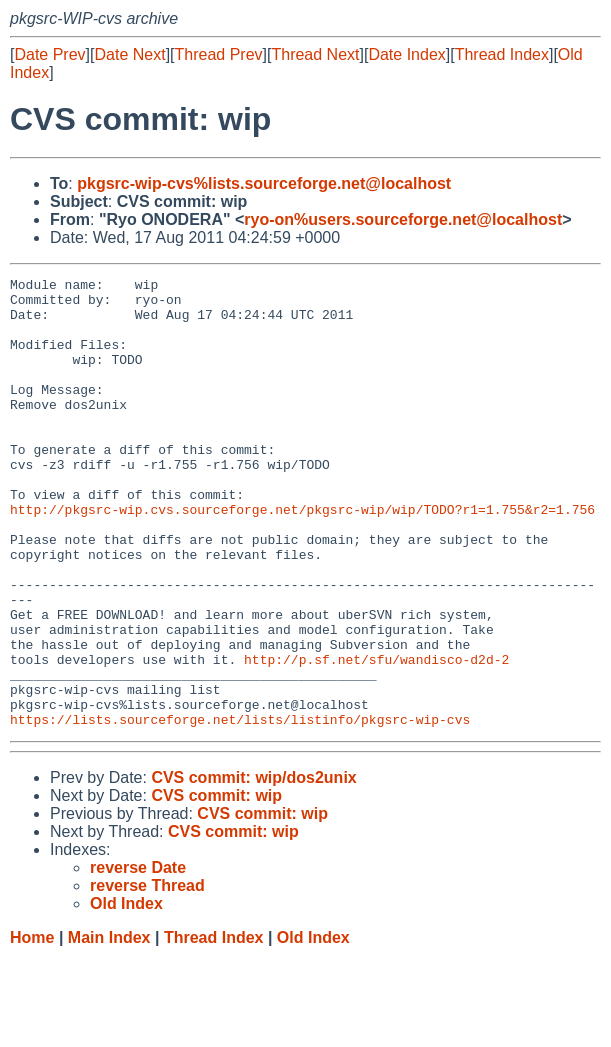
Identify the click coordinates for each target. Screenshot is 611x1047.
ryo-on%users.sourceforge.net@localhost (403, 219)
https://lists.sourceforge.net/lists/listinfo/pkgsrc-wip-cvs (240, 809)
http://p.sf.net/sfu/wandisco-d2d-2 (376, 737)
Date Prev (49, 54)
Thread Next (315, 54)
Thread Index (502, 54)
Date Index (406, 54)
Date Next (129, 54)
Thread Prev (219, 54)
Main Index (109, 1027)
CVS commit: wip (216, 885)
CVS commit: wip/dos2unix (253, 867)
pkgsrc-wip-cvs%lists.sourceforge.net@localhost (264, 183)
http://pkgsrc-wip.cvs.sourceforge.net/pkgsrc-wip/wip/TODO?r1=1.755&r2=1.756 (302, 557)
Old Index (313, 1027)
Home (32, 1027)
